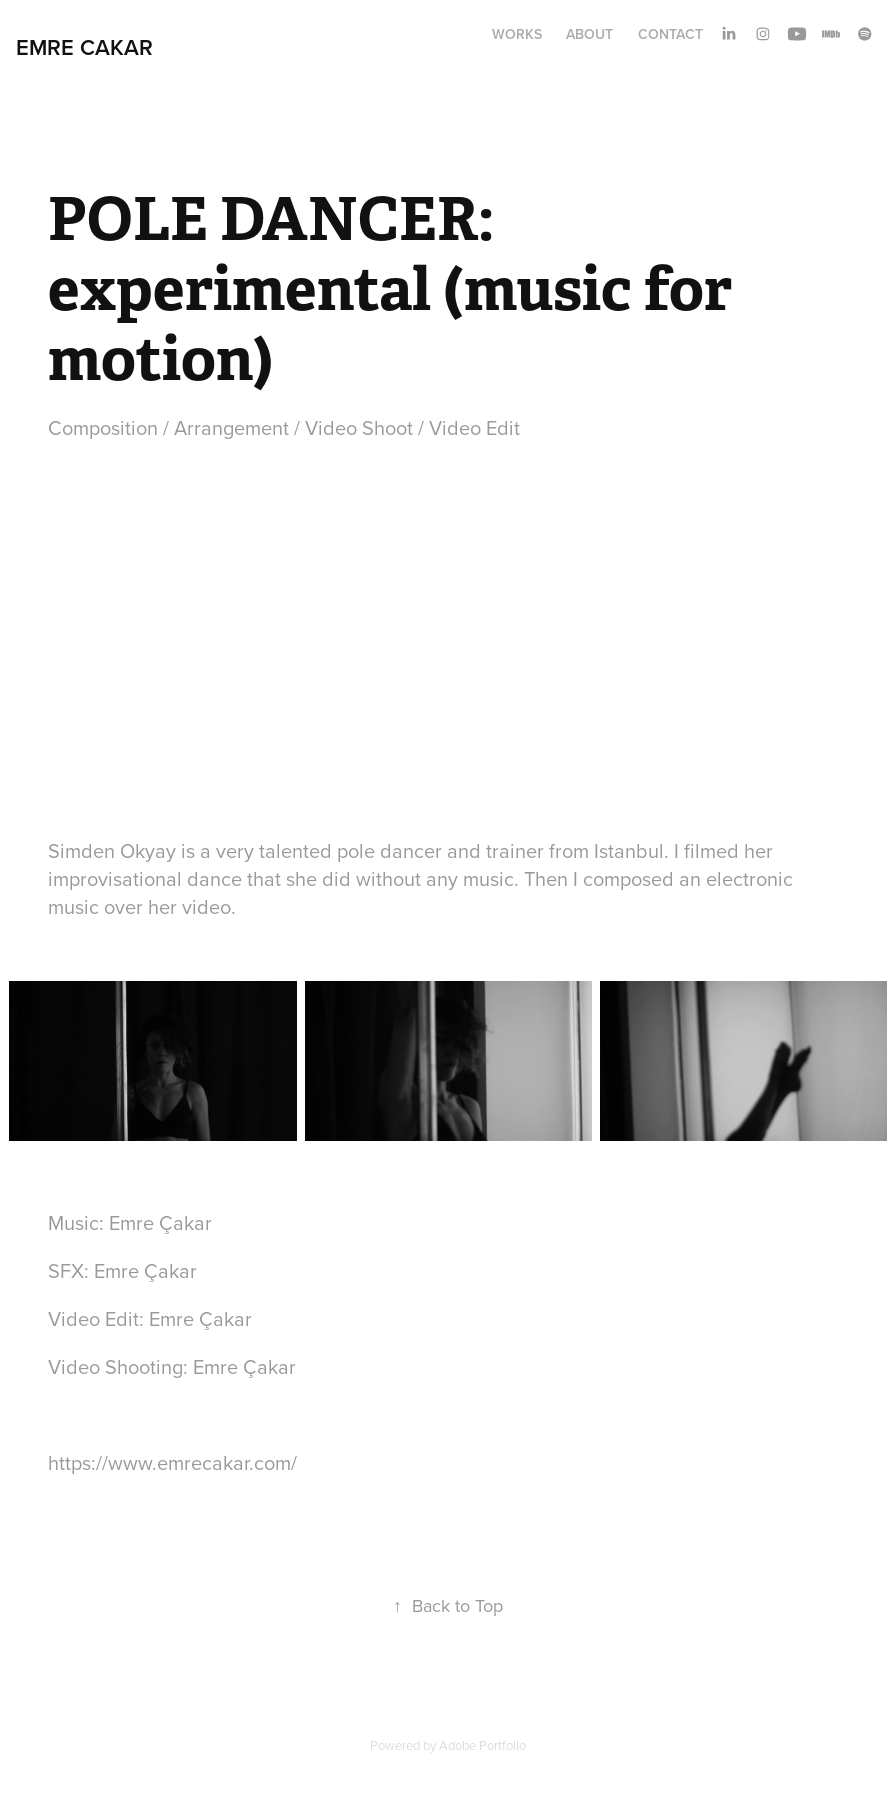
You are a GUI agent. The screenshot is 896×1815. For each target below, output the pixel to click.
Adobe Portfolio (482, 1745)
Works (517, 34)
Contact (670, 34)
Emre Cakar (84, 47)
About (589, 34)
